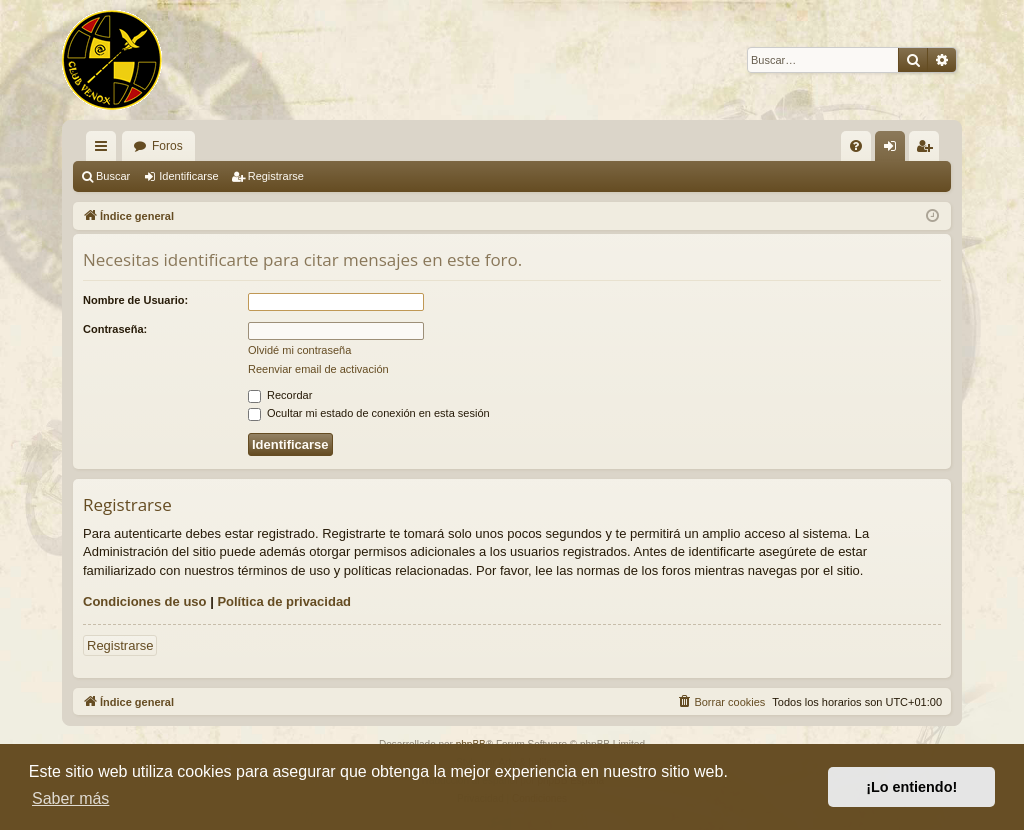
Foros (167, 146)
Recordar (280, 395)
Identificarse (188, 176)
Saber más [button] (70, 798)
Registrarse (276, 176)
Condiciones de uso (145, 601)
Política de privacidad (284, 601)
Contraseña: (115, 329)
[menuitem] (856, 146)
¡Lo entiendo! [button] (911, 787)
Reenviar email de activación (318, 369)
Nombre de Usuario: (135, 300)
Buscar (113, 176)
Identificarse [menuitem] (894, 150)
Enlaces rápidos (105, 150)
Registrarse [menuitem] (928, 150)
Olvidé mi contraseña (299, 350)
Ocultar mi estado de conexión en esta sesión (369, 413)
